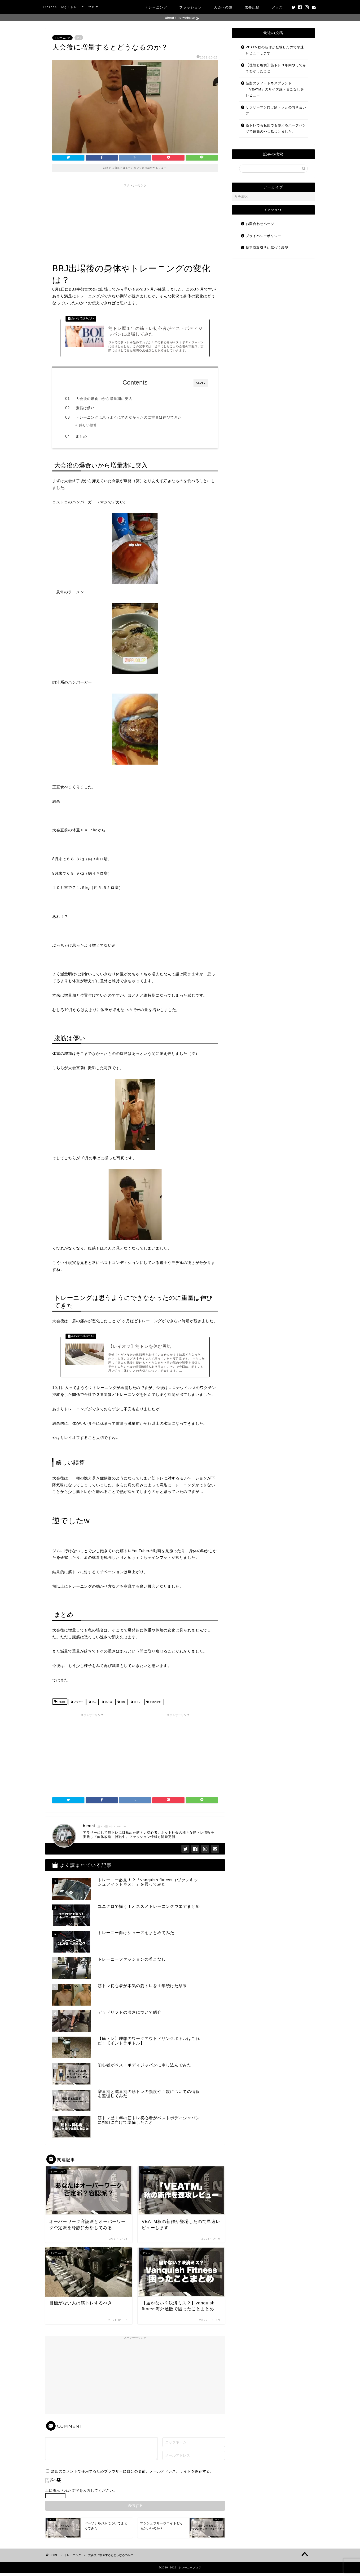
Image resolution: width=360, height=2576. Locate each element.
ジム (94, 1705)
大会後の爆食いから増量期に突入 (106, 400)
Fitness (61, 1705)
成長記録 (252, 7)
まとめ (84, 438)
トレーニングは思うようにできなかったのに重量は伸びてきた (131, 419)
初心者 (108, 1705)
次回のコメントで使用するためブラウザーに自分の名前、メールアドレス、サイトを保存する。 (132, 2474)
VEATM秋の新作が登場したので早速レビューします (275, 50)
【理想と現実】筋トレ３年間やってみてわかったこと (276, 68)
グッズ (277, 7)
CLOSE (201, 384)
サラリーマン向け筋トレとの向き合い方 (276, 111)
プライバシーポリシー (263, 236)
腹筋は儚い (87, 409)
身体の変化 (155, 1705)
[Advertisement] (135, 223)
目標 (122, 1705)
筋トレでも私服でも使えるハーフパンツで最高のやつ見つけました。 (276, 129)
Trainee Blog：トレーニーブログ (71, 7)
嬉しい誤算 (90, 426)
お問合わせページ (260, 224)
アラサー (78, 1705)
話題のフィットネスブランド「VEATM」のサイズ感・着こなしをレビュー (275, 89)
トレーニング (156, 7)
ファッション (190, 7)
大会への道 (223, 7)
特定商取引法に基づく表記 (267, 248)
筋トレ (137, 1705)
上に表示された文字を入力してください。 (81, 2493)
